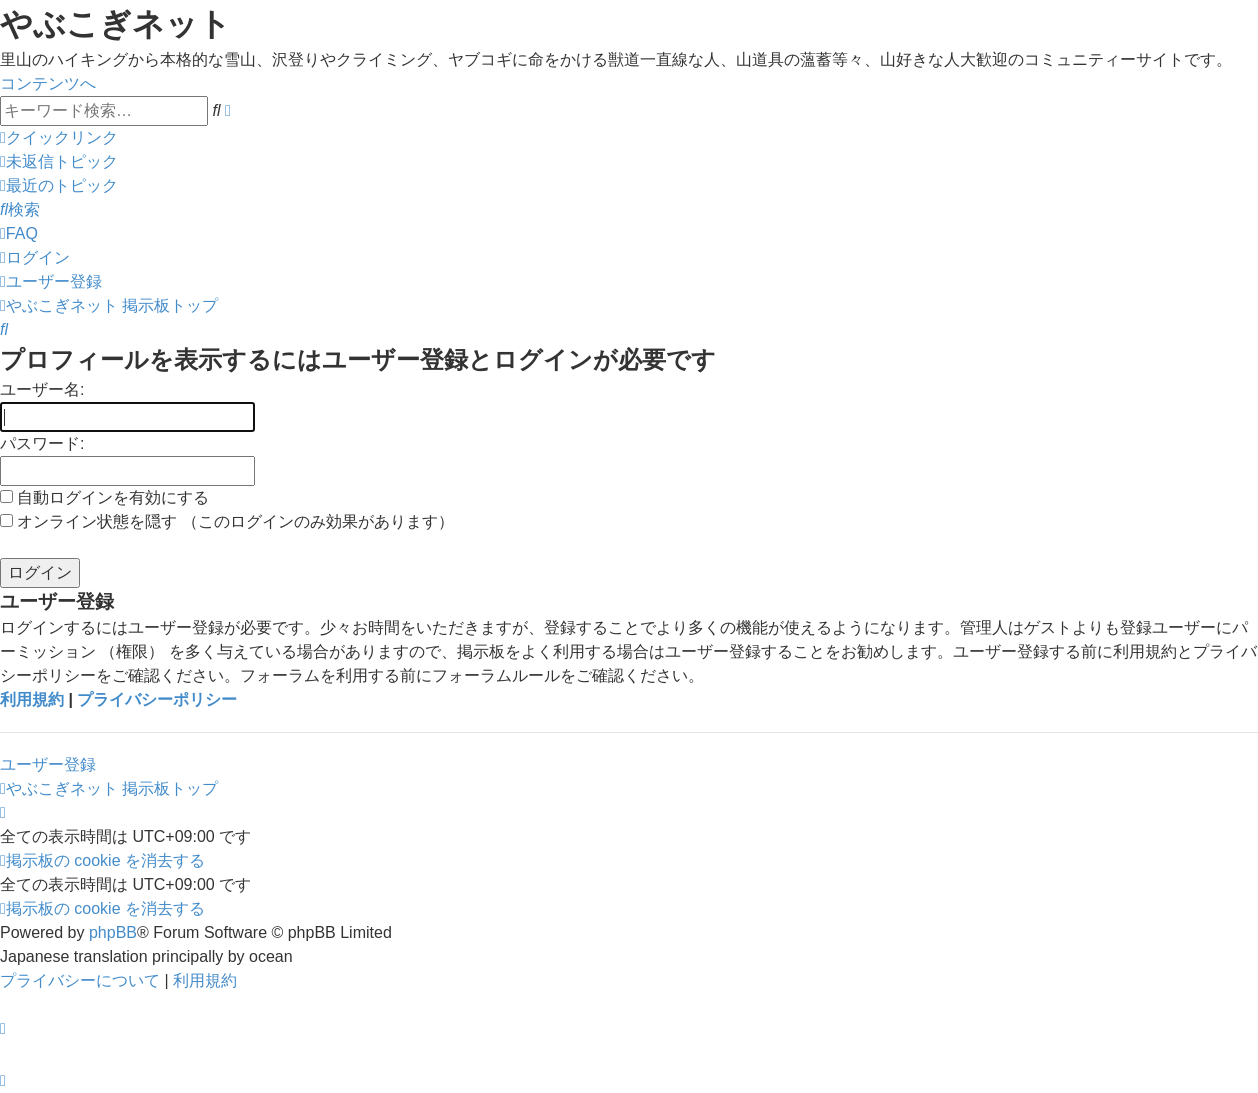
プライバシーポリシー (157, 699)
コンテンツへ (48, 83)
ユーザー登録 (48, 764)
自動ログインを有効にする (104, 497)
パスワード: (42, 443)
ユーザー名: (42, 389)
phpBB (113, 932)
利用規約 (32, 699)
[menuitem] (59, 161)
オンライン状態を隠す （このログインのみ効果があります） (227, 521)
